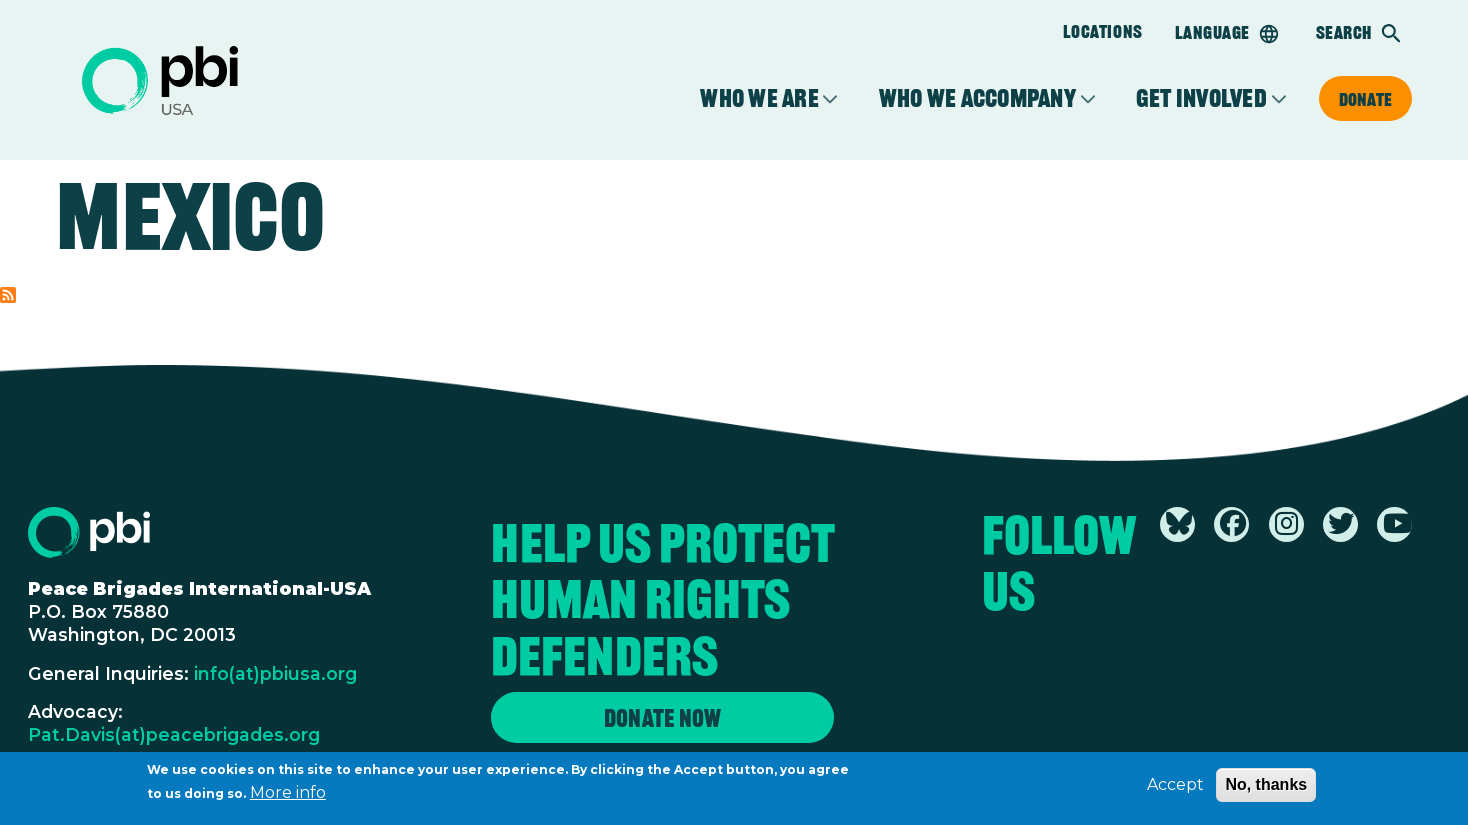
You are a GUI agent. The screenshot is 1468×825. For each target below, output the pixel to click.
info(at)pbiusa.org (275, 673)
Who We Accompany (977, 98)
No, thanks (1266, 789)
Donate (1365, 99)
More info (288, 797)
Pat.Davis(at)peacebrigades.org (174, 734)
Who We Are (759, 98)
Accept (1175, 789)
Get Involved (1201, 98)
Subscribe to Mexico (8, 295)
